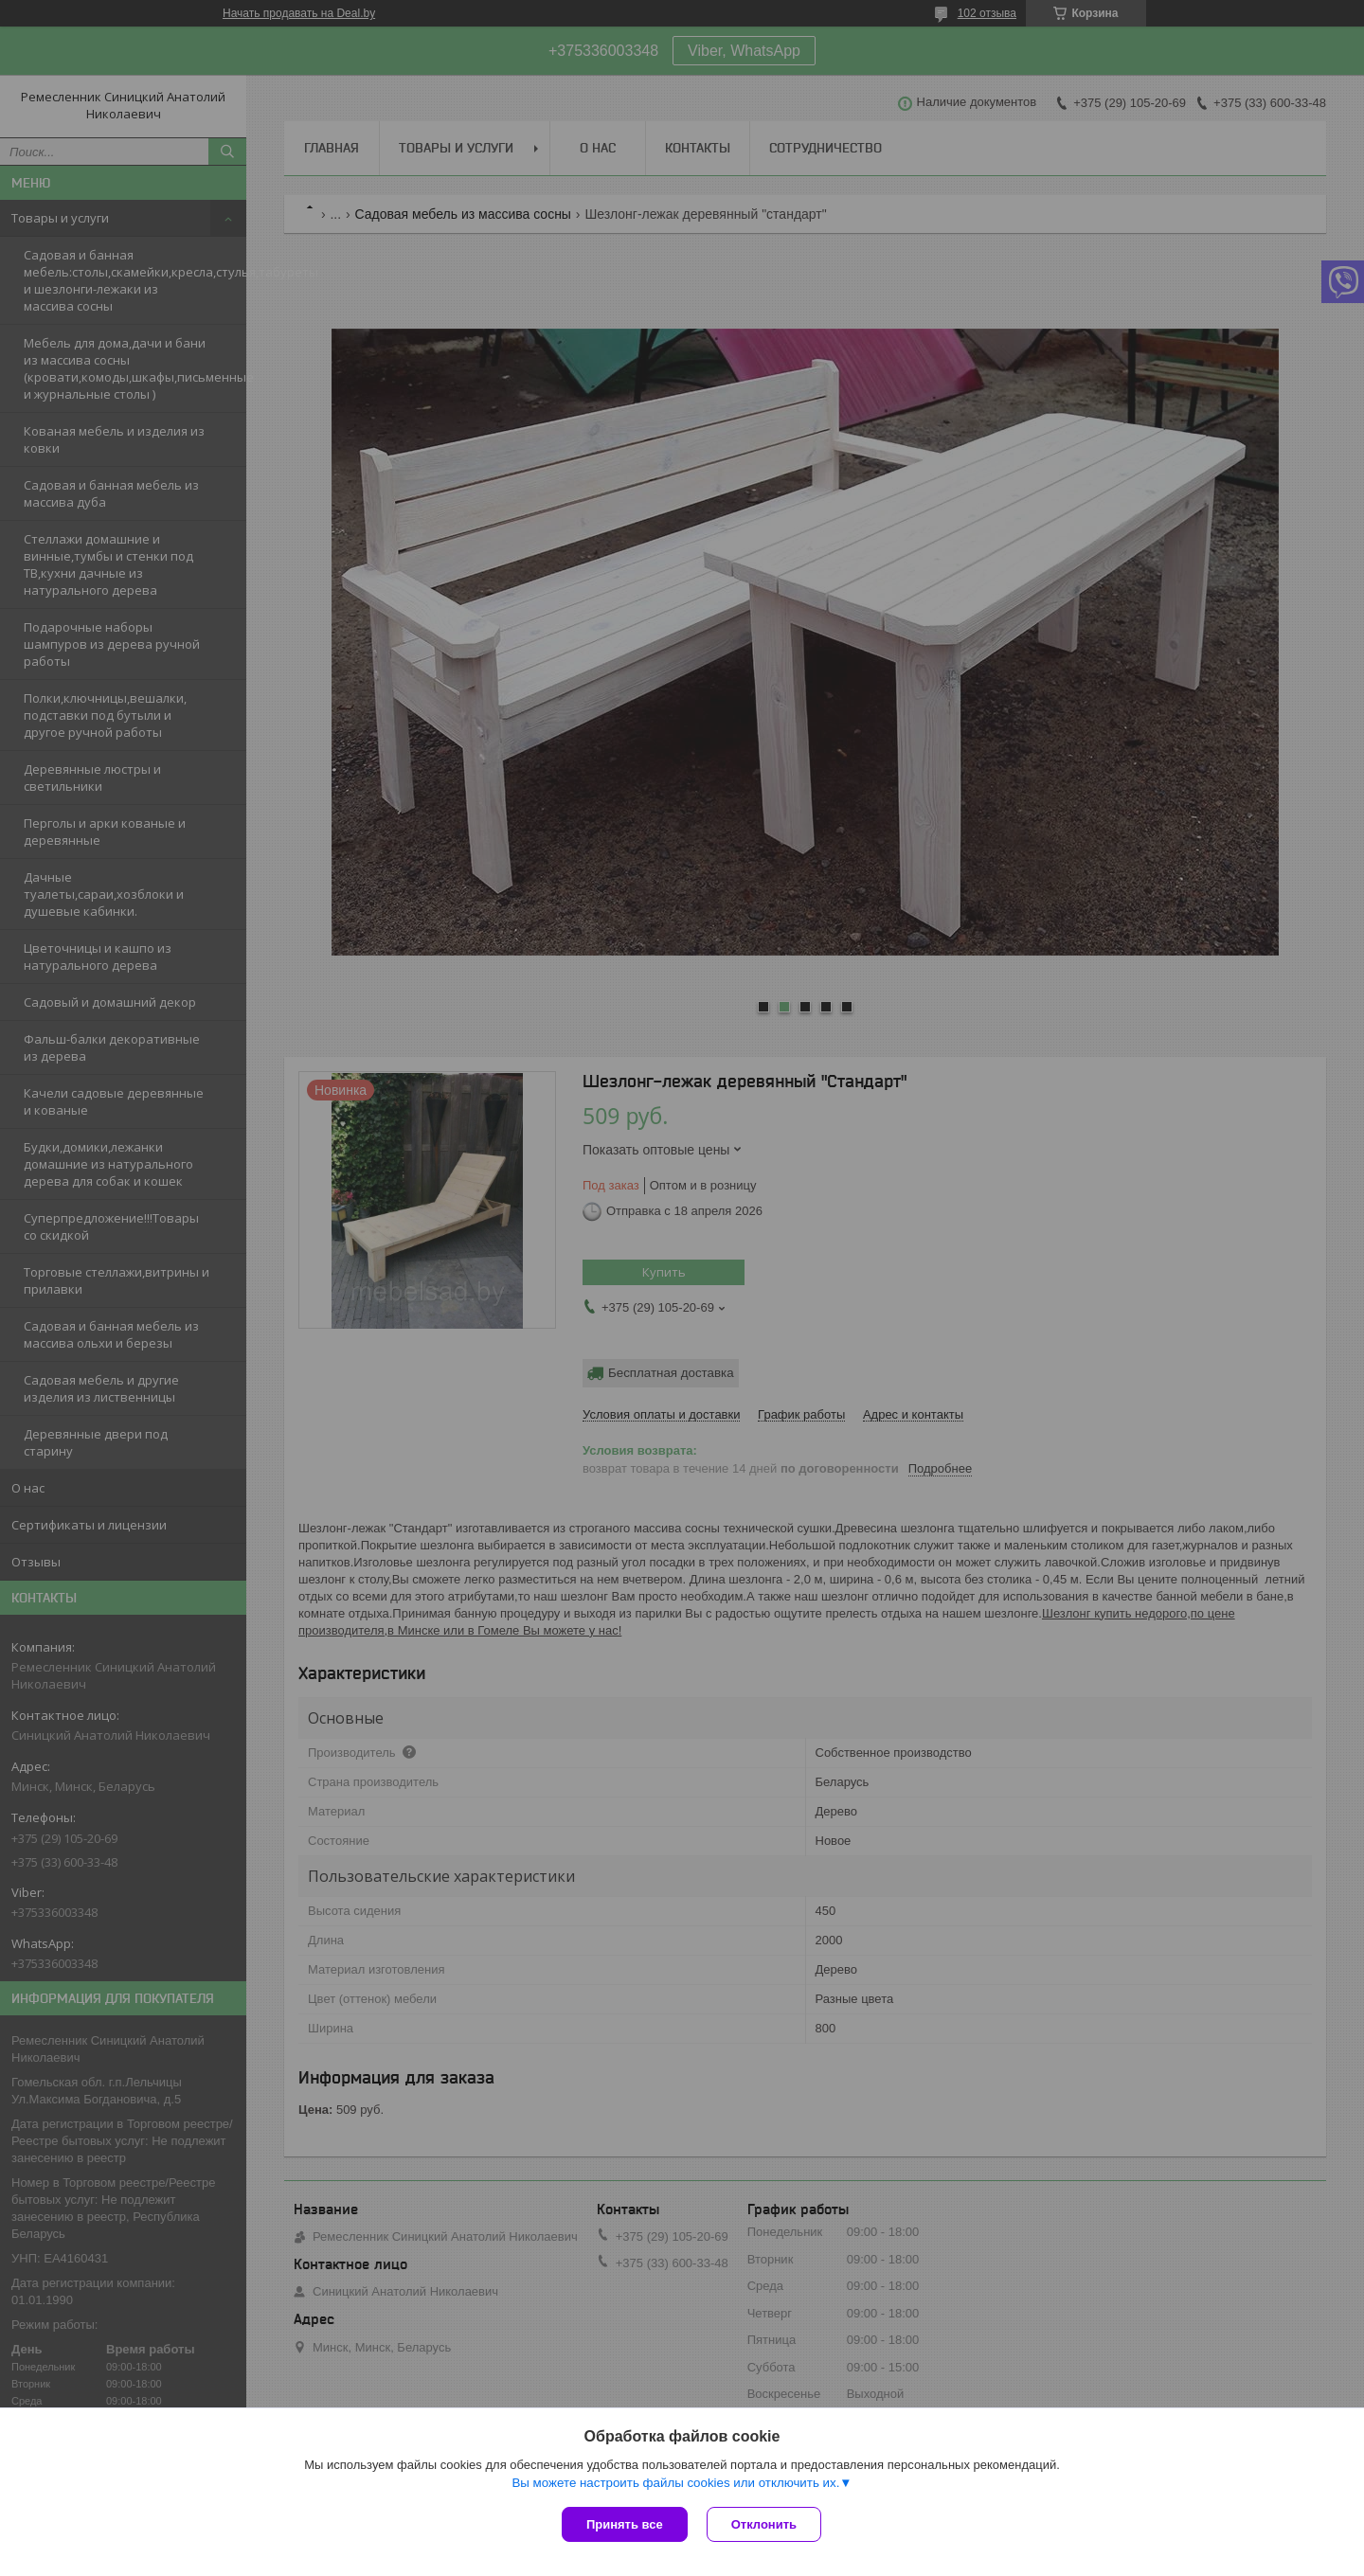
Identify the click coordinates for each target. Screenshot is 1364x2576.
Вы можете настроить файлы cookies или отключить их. (675, 2483)
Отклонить (764, 2524)
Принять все (624, 2524)
